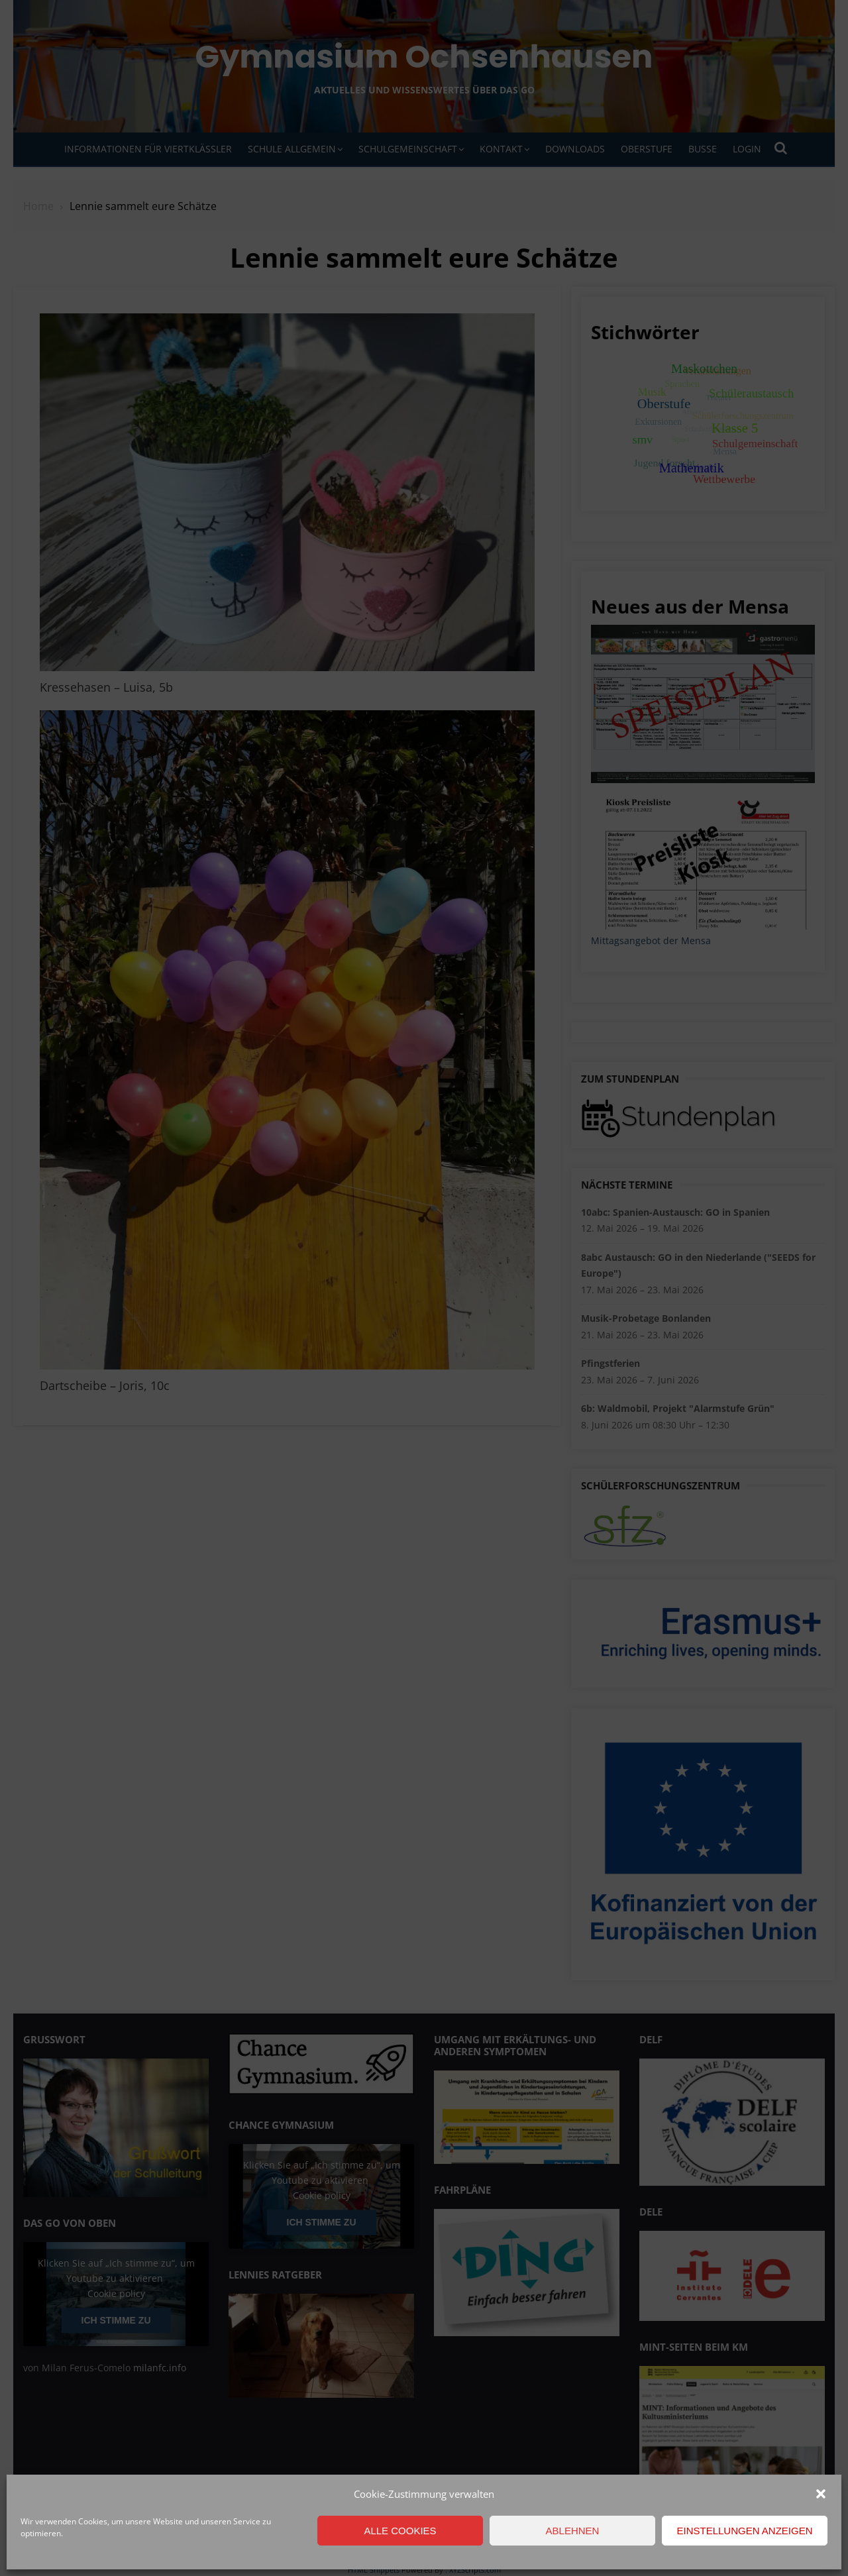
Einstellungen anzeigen (744, 2530)
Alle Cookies (400, 2530)
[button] (820, 2493)
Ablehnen (573, 2530)
